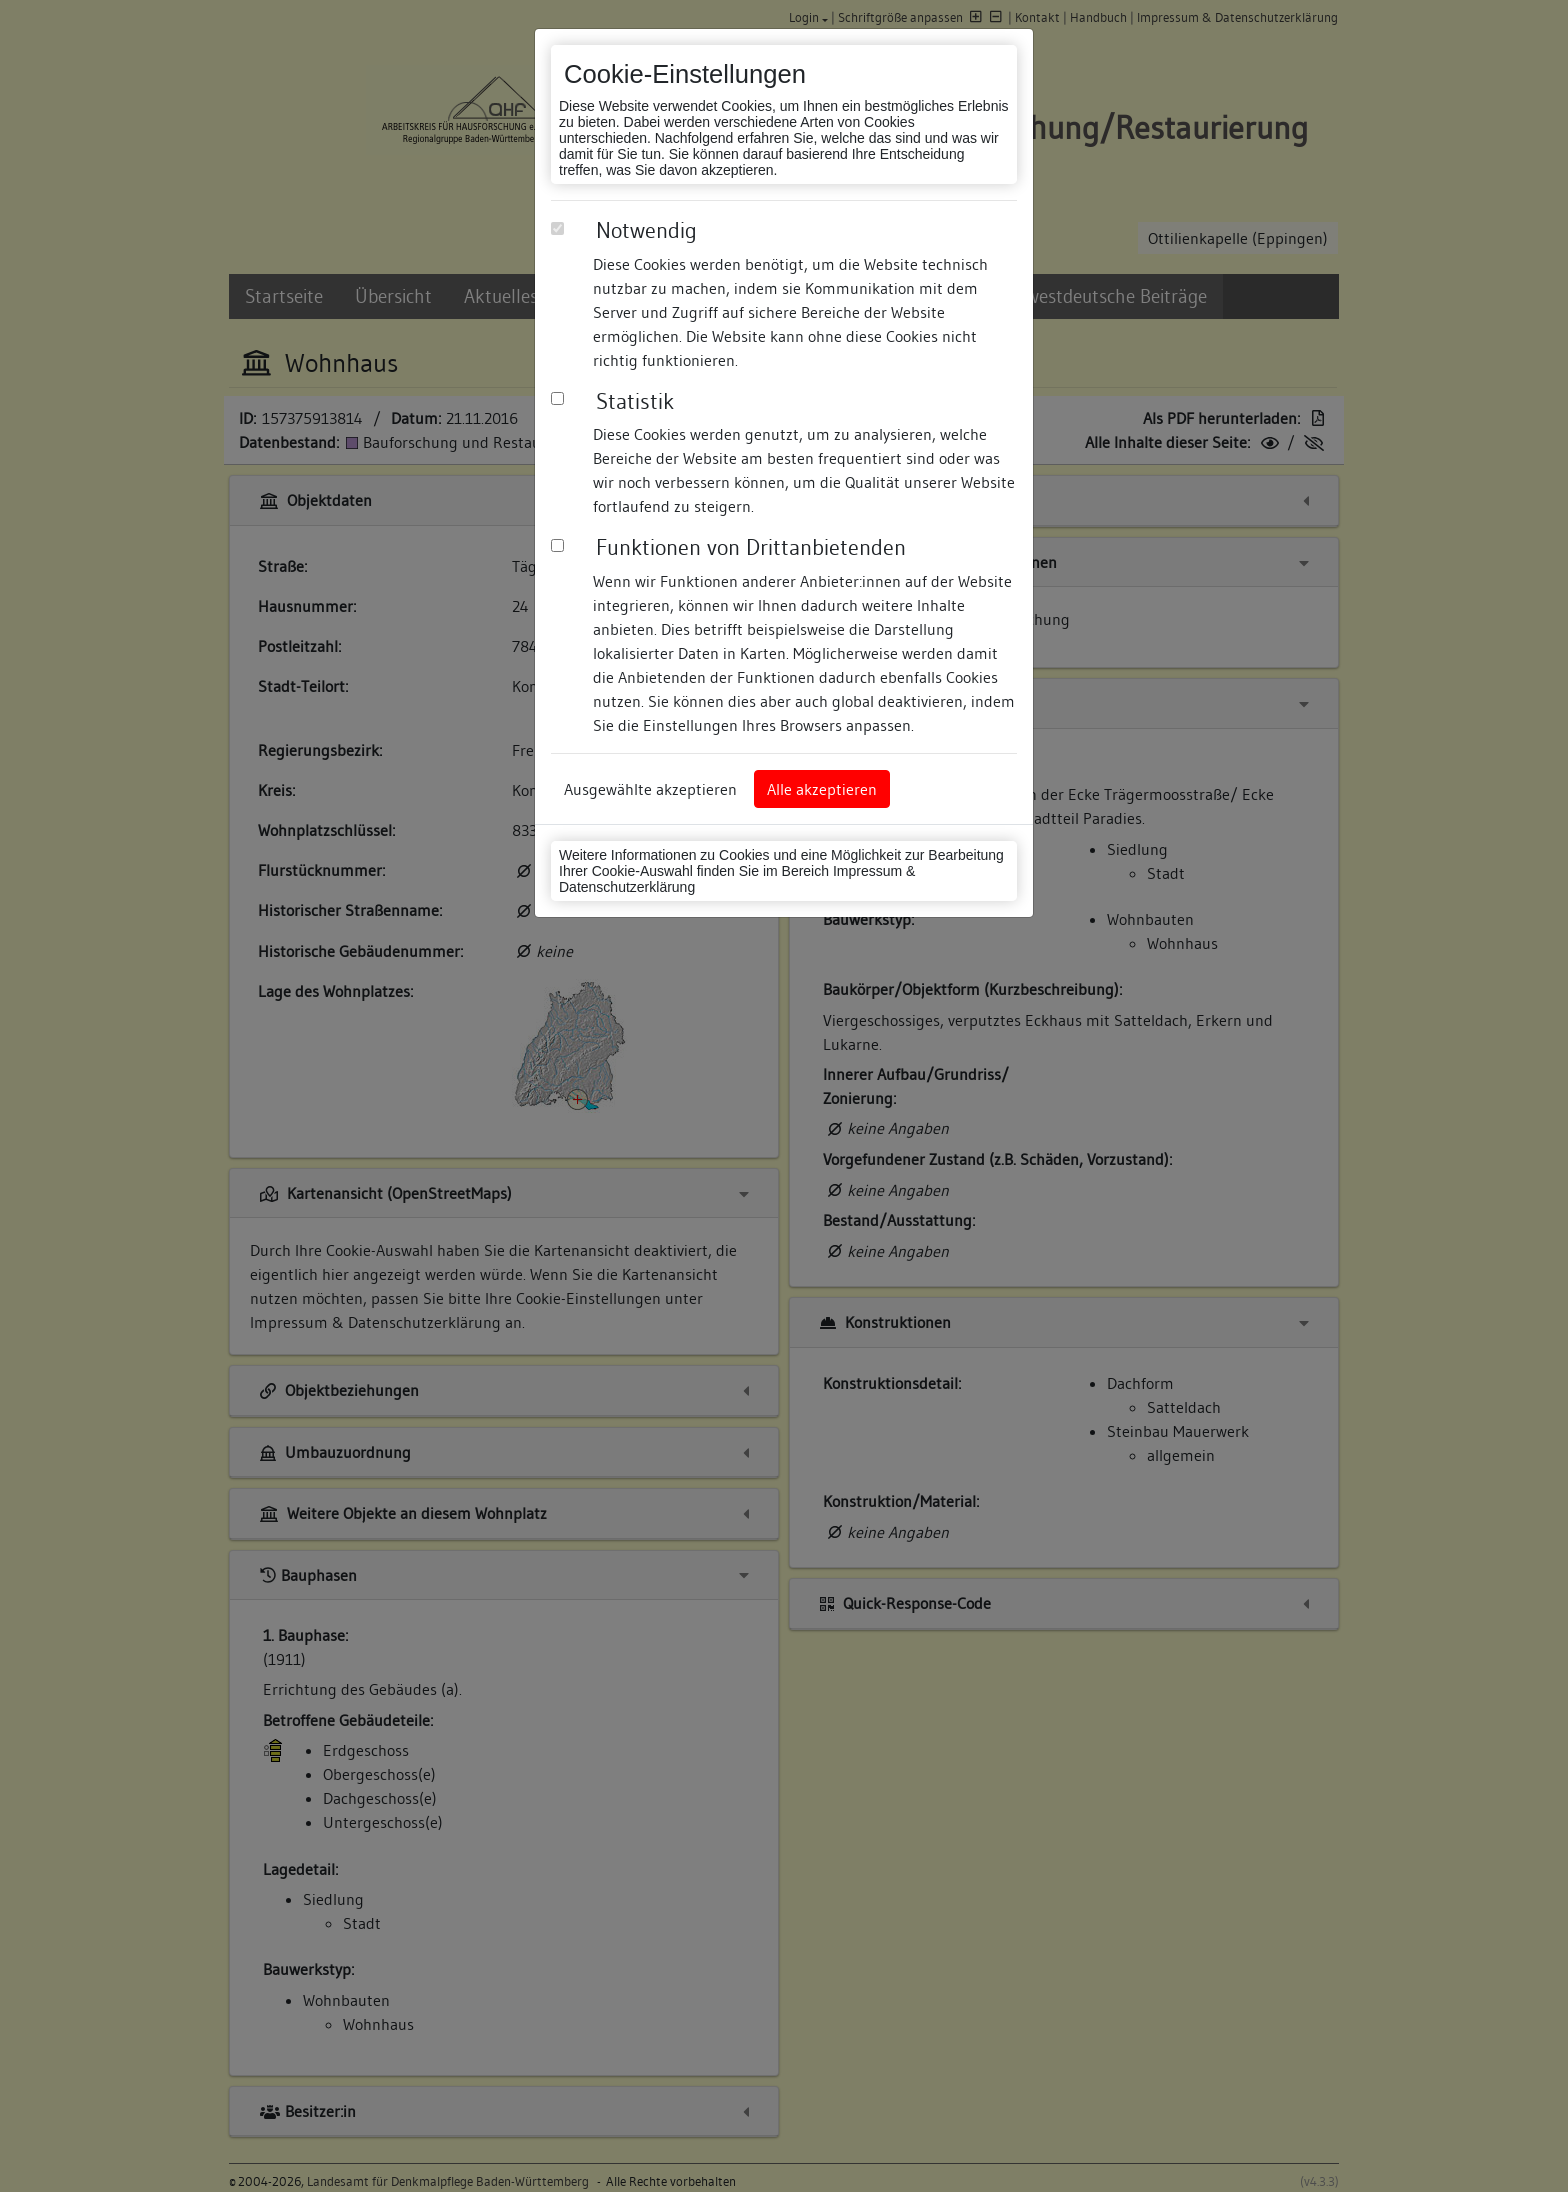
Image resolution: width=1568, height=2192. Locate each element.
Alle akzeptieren (822, 789)
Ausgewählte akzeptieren (650, 789)
